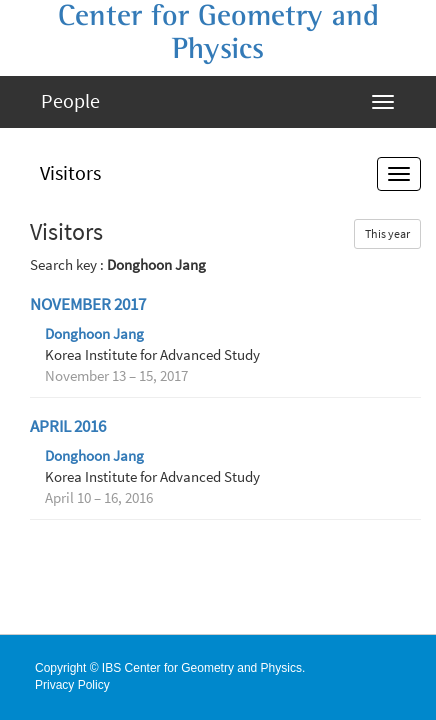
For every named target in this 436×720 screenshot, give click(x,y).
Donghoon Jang (94, 334)
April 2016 (68, 426)
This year (387, 233)
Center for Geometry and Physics (218, 32)
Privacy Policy (72, 685)
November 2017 (88, 304)
